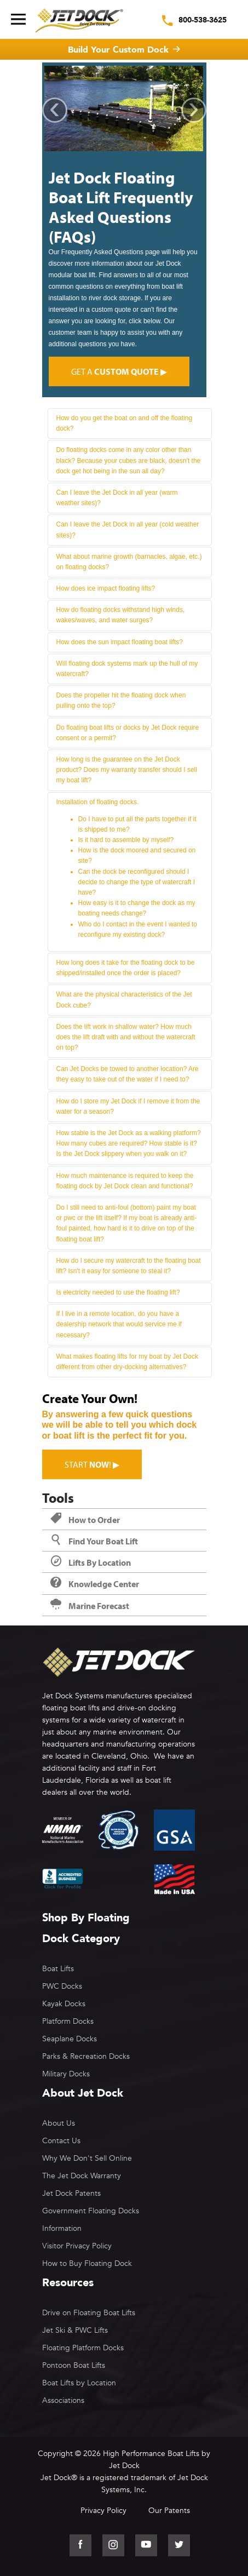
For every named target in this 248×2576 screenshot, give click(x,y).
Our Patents (169, 2510)
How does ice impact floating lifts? (105, 588)
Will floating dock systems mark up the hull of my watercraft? (127, 669)
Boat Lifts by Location (79, 2383)
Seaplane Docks (69, 2039)
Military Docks (66, 2074)
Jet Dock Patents (71, 2193)
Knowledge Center (94, 1583)
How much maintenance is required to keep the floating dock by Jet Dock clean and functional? (125, 1181)
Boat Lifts (58, 1969)
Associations (63, 2400)
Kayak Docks (63, 2004)
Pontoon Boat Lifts (73, 2365)
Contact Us (61, 2141)
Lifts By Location (90, 1562)
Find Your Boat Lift (94, 1541)
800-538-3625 (202, 20)
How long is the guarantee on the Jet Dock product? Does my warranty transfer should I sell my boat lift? (126, 769)
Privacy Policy (103, 2510)
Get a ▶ (119, 371)
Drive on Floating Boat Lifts (88, 2313)
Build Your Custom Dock (118, 50)
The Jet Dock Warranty (81, 2176)
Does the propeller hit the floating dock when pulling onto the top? (121, 700)
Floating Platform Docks (83, 2348)
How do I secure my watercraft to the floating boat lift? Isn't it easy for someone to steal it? (128, 1266)
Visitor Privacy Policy (77, 2246)
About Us (58, 2123)
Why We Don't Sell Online (87, 2158)
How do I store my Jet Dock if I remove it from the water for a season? (128, 1106)
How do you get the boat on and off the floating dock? (124, 423)
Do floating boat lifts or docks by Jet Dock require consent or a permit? (127, 733)
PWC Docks (62, 1986)
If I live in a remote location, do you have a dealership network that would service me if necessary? (119, 1324)
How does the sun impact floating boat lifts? (119, 642)
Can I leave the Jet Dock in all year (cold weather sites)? (127, 529)
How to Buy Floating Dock (87, 2263)
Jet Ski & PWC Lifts (75, 2330)
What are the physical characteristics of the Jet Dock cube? (124, 1000)
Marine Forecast (89, 1605)
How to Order (85, 1519)
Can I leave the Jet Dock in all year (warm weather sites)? (117, 498)
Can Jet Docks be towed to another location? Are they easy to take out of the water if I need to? (127, 1074)
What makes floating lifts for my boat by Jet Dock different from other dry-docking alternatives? (127, 1362)
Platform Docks (68, 2021)
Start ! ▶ (92, 1464)
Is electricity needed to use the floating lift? (118, 1292)
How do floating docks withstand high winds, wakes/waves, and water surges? (120, 615)
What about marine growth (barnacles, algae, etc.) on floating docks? (129, 562)
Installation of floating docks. (129, 869)
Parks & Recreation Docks (86, 2056)
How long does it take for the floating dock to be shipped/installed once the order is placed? (125, 968)
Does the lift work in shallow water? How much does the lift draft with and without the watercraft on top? (125, 1037)
